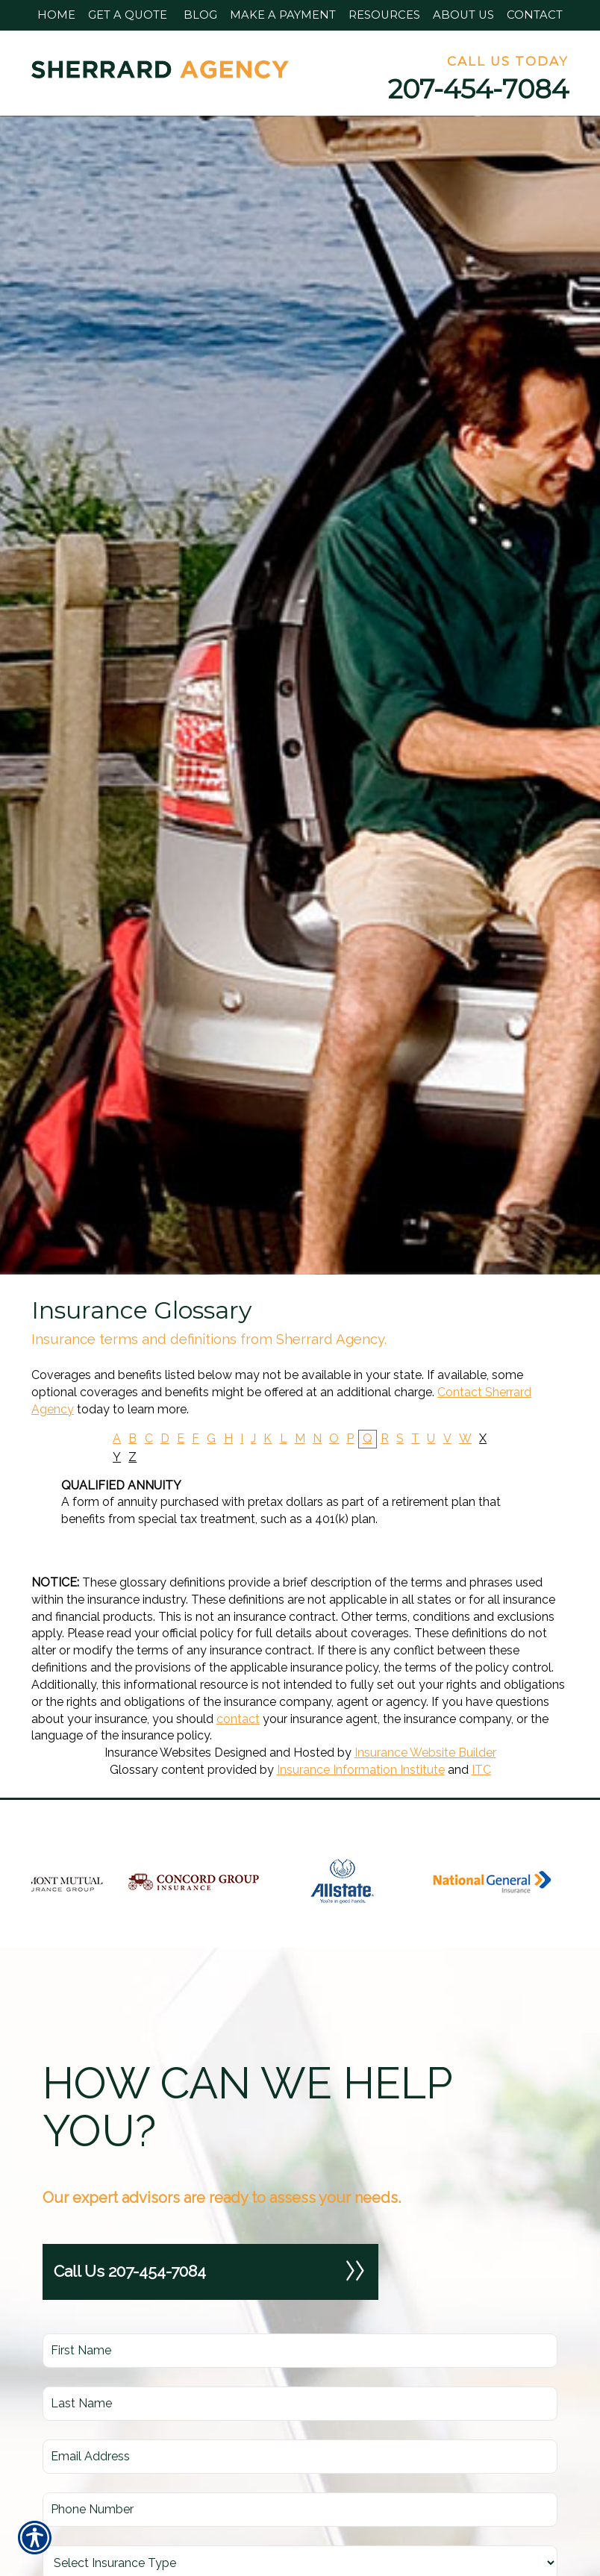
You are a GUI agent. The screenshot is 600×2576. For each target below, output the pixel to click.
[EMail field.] (300, 2456)
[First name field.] (300, 2350)
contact (238, 1719)
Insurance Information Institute (361, 1770)
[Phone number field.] (300, 2509)
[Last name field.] (300, 2403)
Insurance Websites (157, 1752)
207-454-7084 (478, 89)
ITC (481, 1770)
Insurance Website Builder (425, 1752)
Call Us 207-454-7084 (210, 2271)
